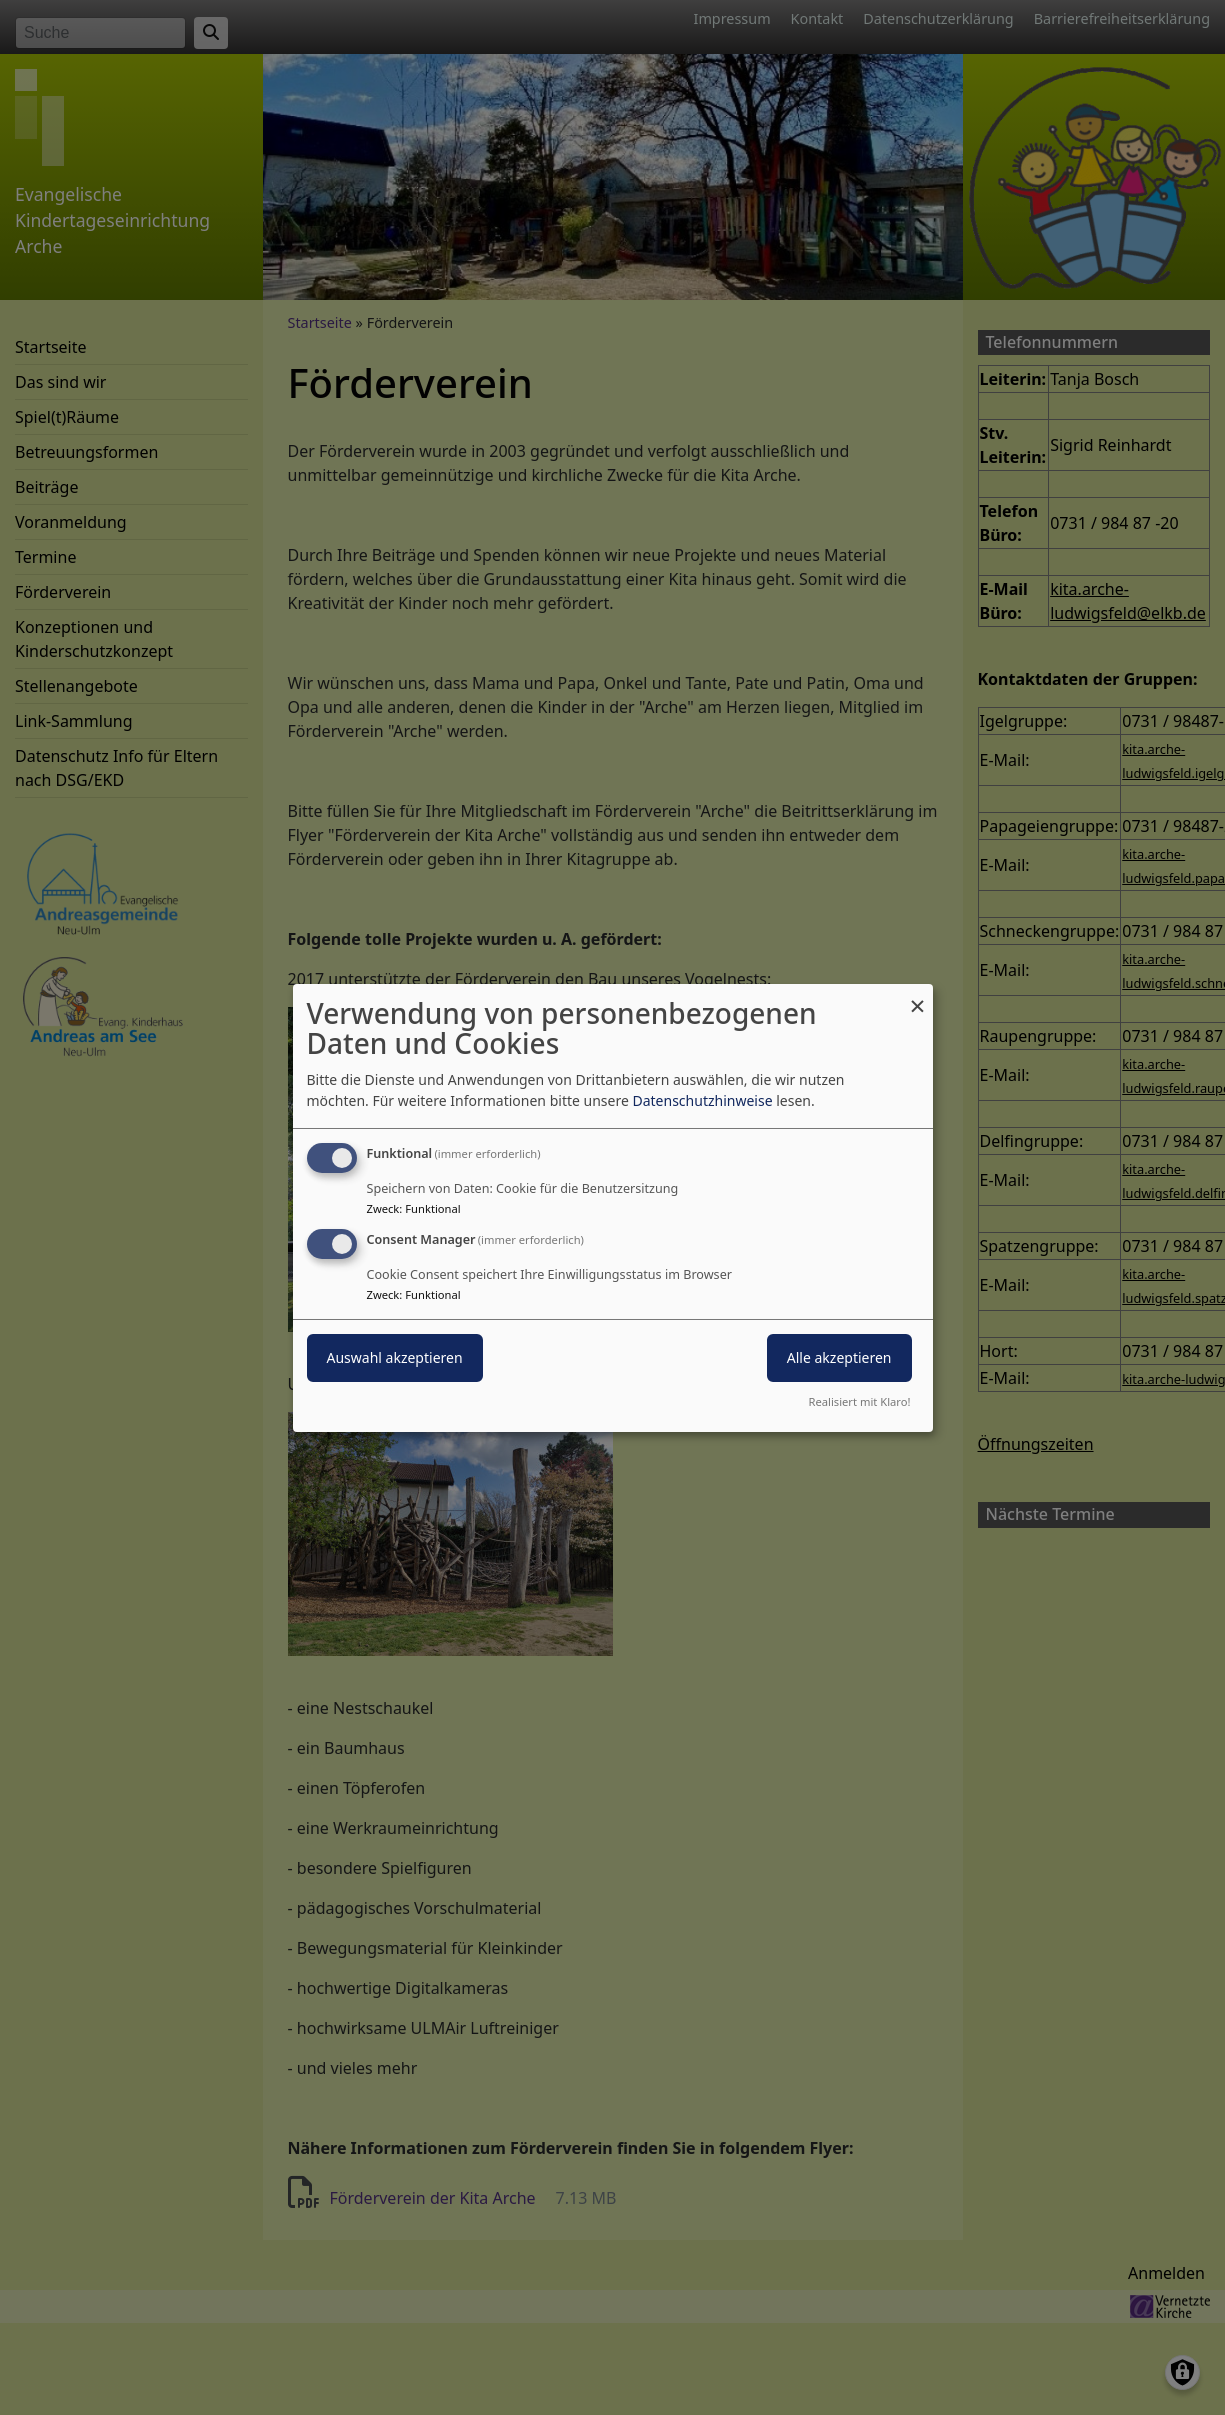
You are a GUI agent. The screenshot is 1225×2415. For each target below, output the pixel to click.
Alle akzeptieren (839, 1357)
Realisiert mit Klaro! (860, 1401)
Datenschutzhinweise (702, 1100)
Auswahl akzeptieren (395, 1357)
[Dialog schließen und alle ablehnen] (918, 995)
